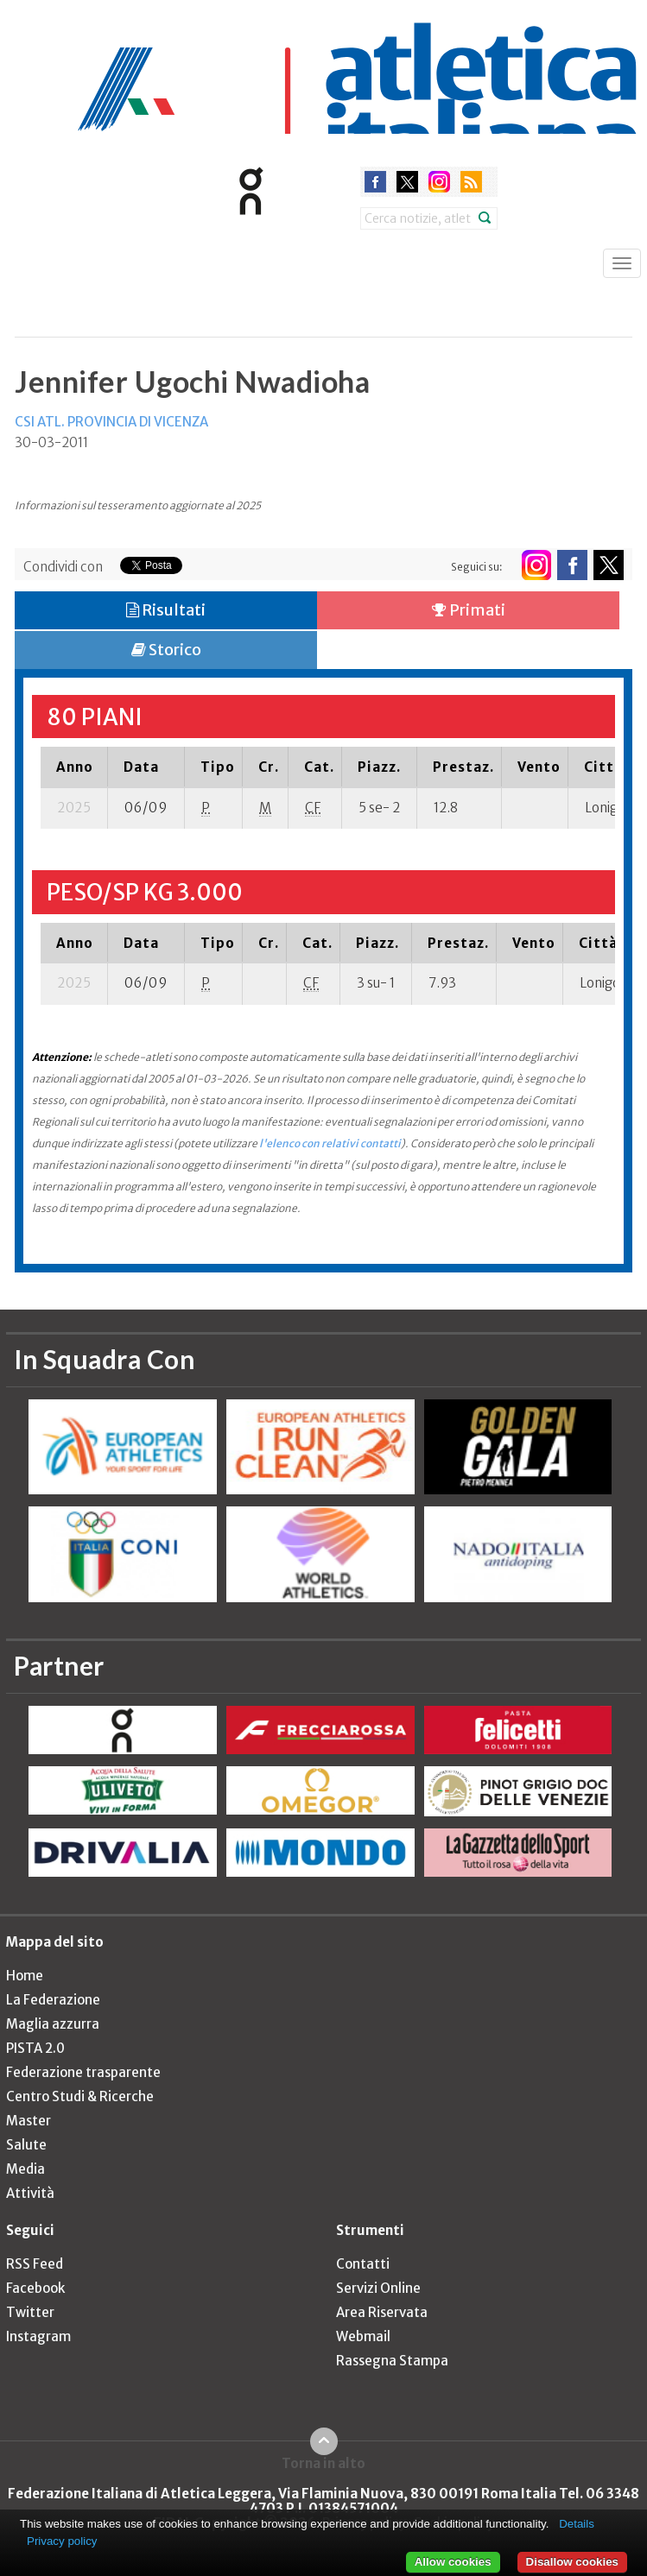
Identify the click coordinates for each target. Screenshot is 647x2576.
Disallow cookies (572, 2561)
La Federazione (53, 2000)
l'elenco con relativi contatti (330, 1143)
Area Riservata (382, 2312)
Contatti (363, 2264)
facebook (375, 182)
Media (25, 2169)
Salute (26, 2145)
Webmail (363, 2336)
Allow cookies (453, 2561)
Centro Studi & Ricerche (80, 2096)
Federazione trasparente (83, 2072)
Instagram (38, 2336)
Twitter (30, 2312)
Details (576, 2523)
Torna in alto (323, 2463)
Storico (166, 650)
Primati (468, 610)
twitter (407, 182)
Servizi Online (378, 2288)
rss (471, 182)
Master (28, 2120)
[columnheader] (74, 766)
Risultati (166, 610)
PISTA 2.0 (35, 2048)
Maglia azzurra (52, 2024)
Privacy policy (62, 2541)
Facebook (35, 2288)
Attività (30, 2193)
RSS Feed (34, 2264)
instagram (439, 182)
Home (24, 1975)
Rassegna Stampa (392, 2360)
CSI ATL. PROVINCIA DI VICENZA (111, 422)
